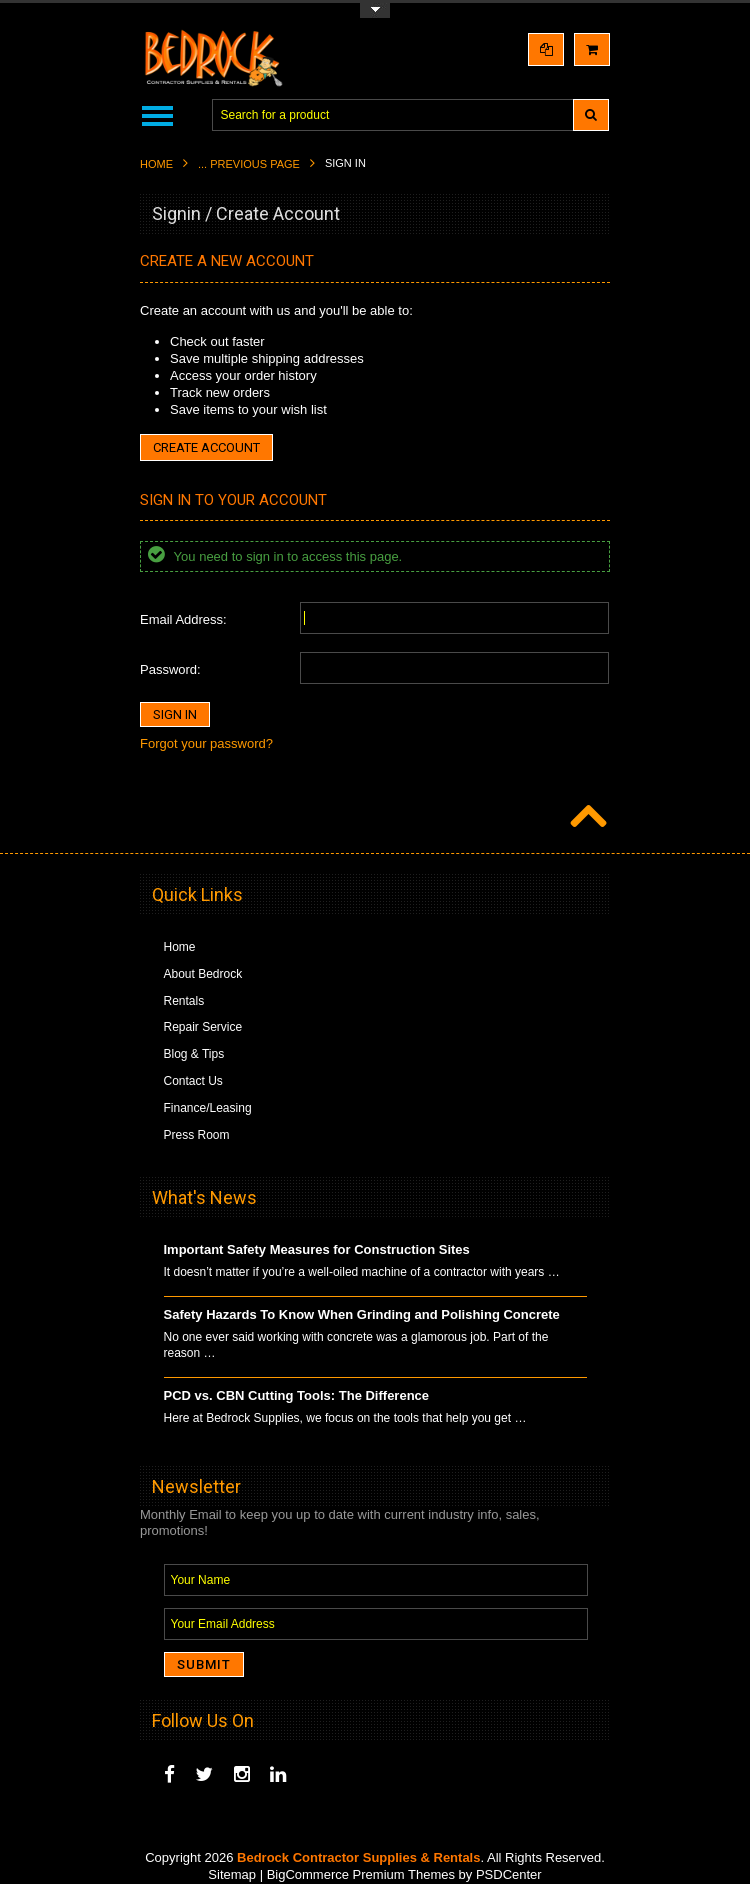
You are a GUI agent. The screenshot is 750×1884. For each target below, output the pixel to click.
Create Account (206, 447)
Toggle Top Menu (375, 10)
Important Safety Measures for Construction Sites (317, 1249)
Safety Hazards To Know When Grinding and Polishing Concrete (362, 1314)
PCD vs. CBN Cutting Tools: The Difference (297, 1395)
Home (156, 164)
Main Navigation (157, 115)
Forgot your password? (206, 743)
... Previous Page (249, 164)
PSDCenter (509, 1874)
